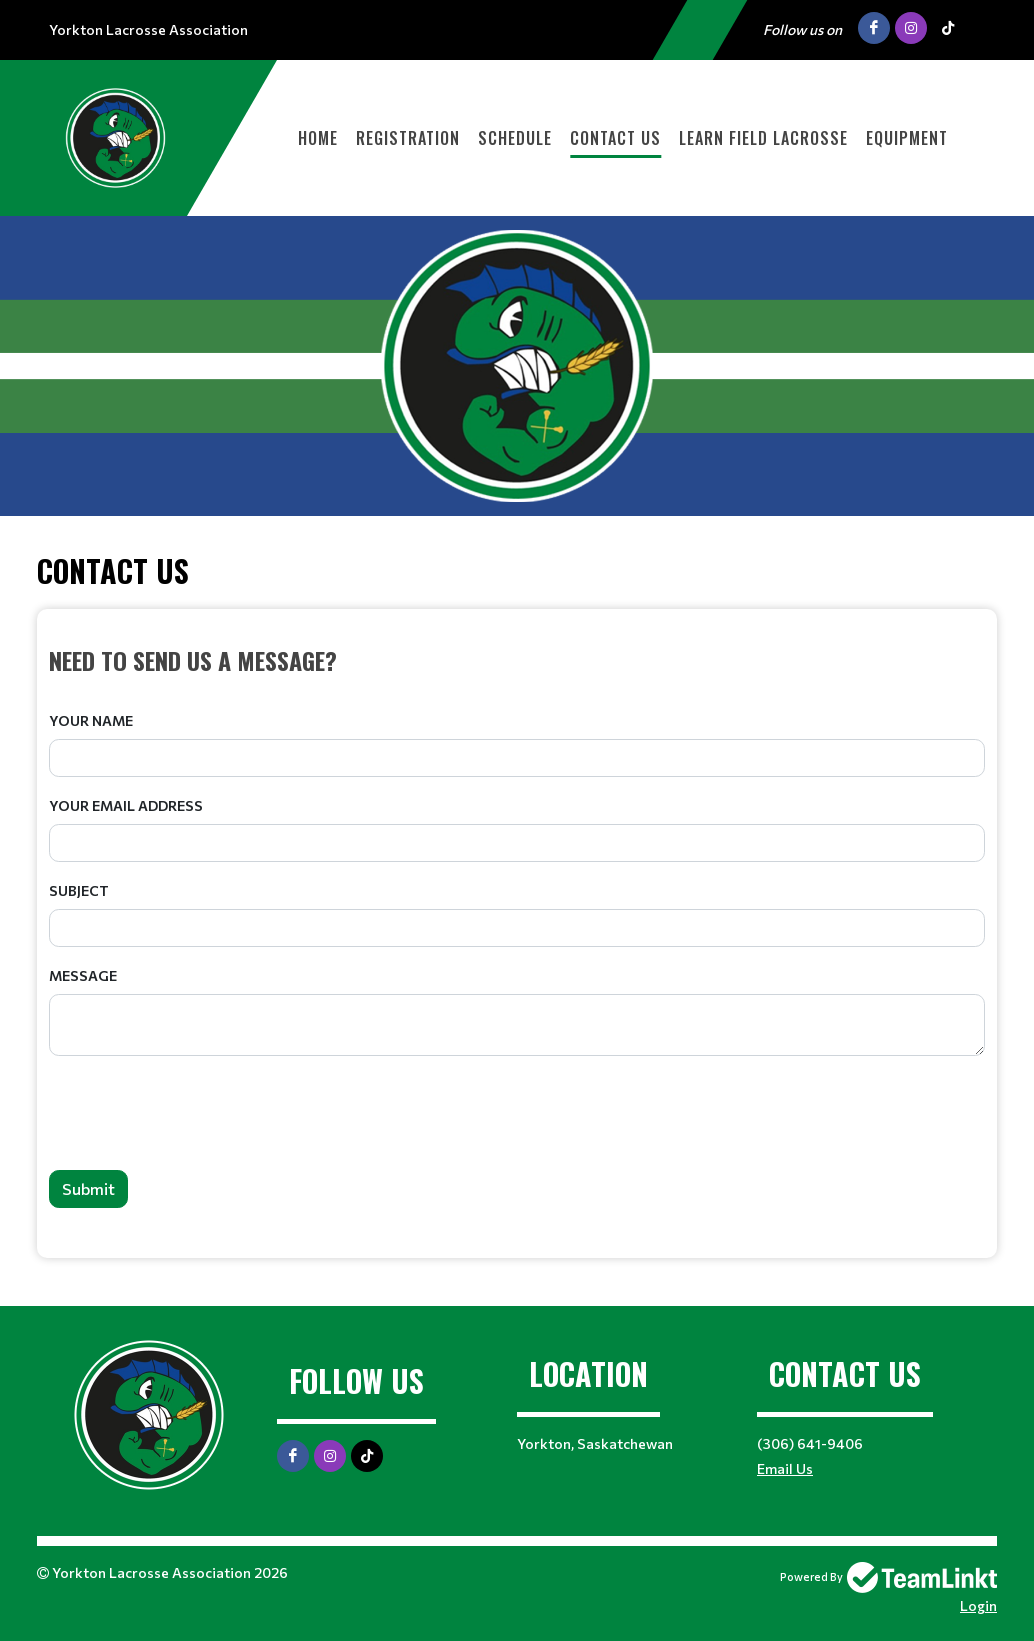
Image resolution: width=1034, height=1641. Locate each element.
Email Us (785, 1468)
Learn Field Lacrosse (763, 138)
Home (318, 138)
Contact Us (615, 138)
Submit (88, 1188)
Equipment (907, 138)
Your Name (91, 720)
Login (978, 1605)
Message (83, 975)
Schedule (515, 138)
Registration (408, 138)
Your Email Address (126, 805)
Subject (79, 890)
